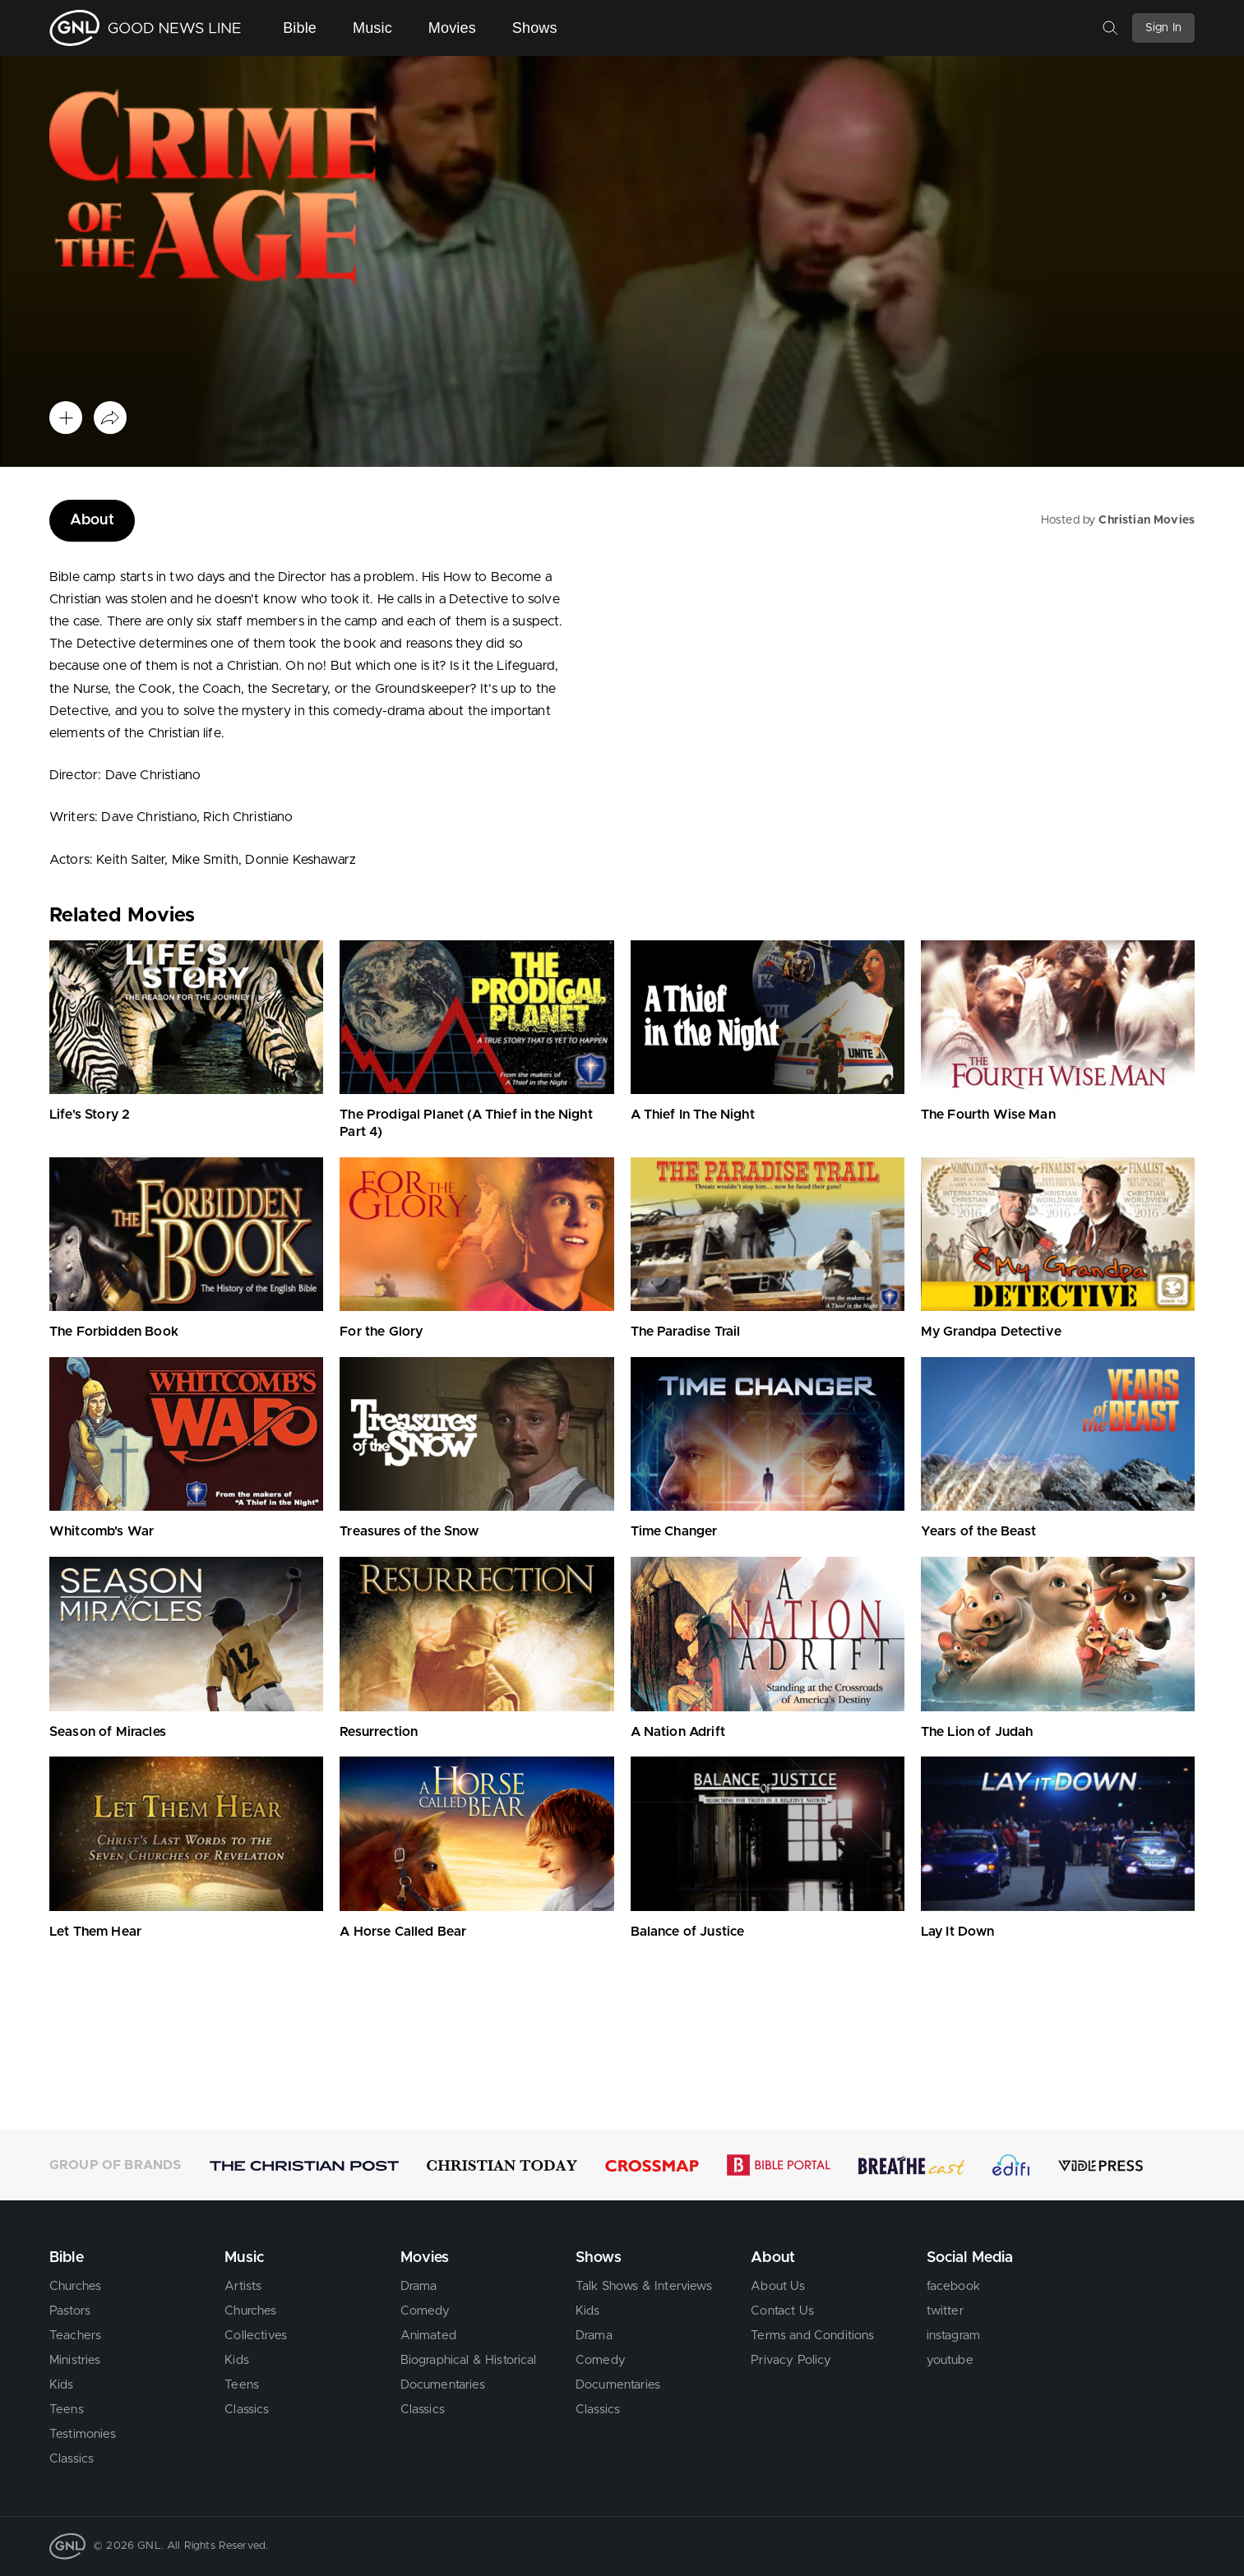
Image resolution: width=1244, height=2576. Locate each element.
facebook (953, 2286)
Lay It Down (958, 1931)
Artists (242, 2286)
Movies (452, 28)
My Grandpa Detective (991, 1331)
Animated (428, 2335)
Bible (300, 28)
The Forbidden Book (113, 1331)
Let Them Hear (95, 1931)
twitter (945, 2311)
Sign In (1163, 28)
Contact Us (782, 2311)
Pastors (69, 2311)
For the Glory (381, 1331)
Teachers (75, 2335)
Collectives (255, 2335)
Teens (66, 2409)
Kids (61, 2385)
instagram (953, 2335)
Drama (418, 2286)
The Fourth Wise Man (988, 1114)
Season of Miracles (107, 1731)
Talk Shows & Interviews (644, 2286)
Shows (534, 28)
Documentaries (442, 2385)
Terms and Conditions (812, 2335)
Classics (71, 2459)
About (92, 520)
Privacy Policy (791, 2360)
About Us (778, 2286)
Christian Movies (1146, 520)
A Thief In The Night (693, 1114)
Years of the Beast (979, 1531)
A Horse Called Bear (403, 1931)
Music (372, 28)
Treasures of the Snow (409, 1531)
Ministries (75, 2360)
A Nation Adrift (678, 1731)
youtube (950, 2360)
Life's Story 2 (89, 1114)
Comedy (425, 2311)
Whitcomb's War (101, 1531)
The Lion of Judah (977, 1731)
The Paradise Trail (686, 1331)
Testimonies (82, 2434)
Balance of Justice (688, 1931)
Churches (75, 2286)
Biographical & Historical (468, 2360)
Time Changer (674, 1531)
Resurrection (379, 1731)
